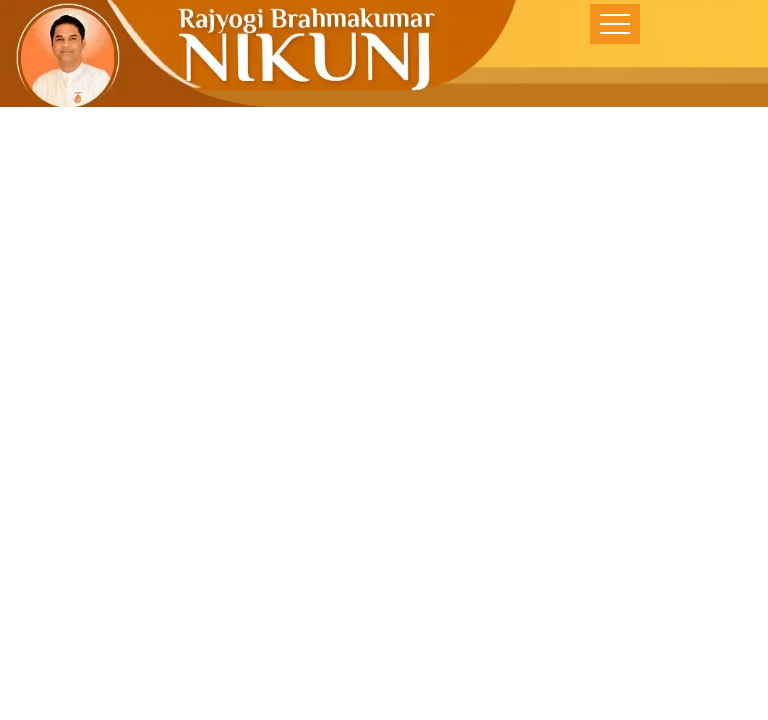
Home (261, 568)
